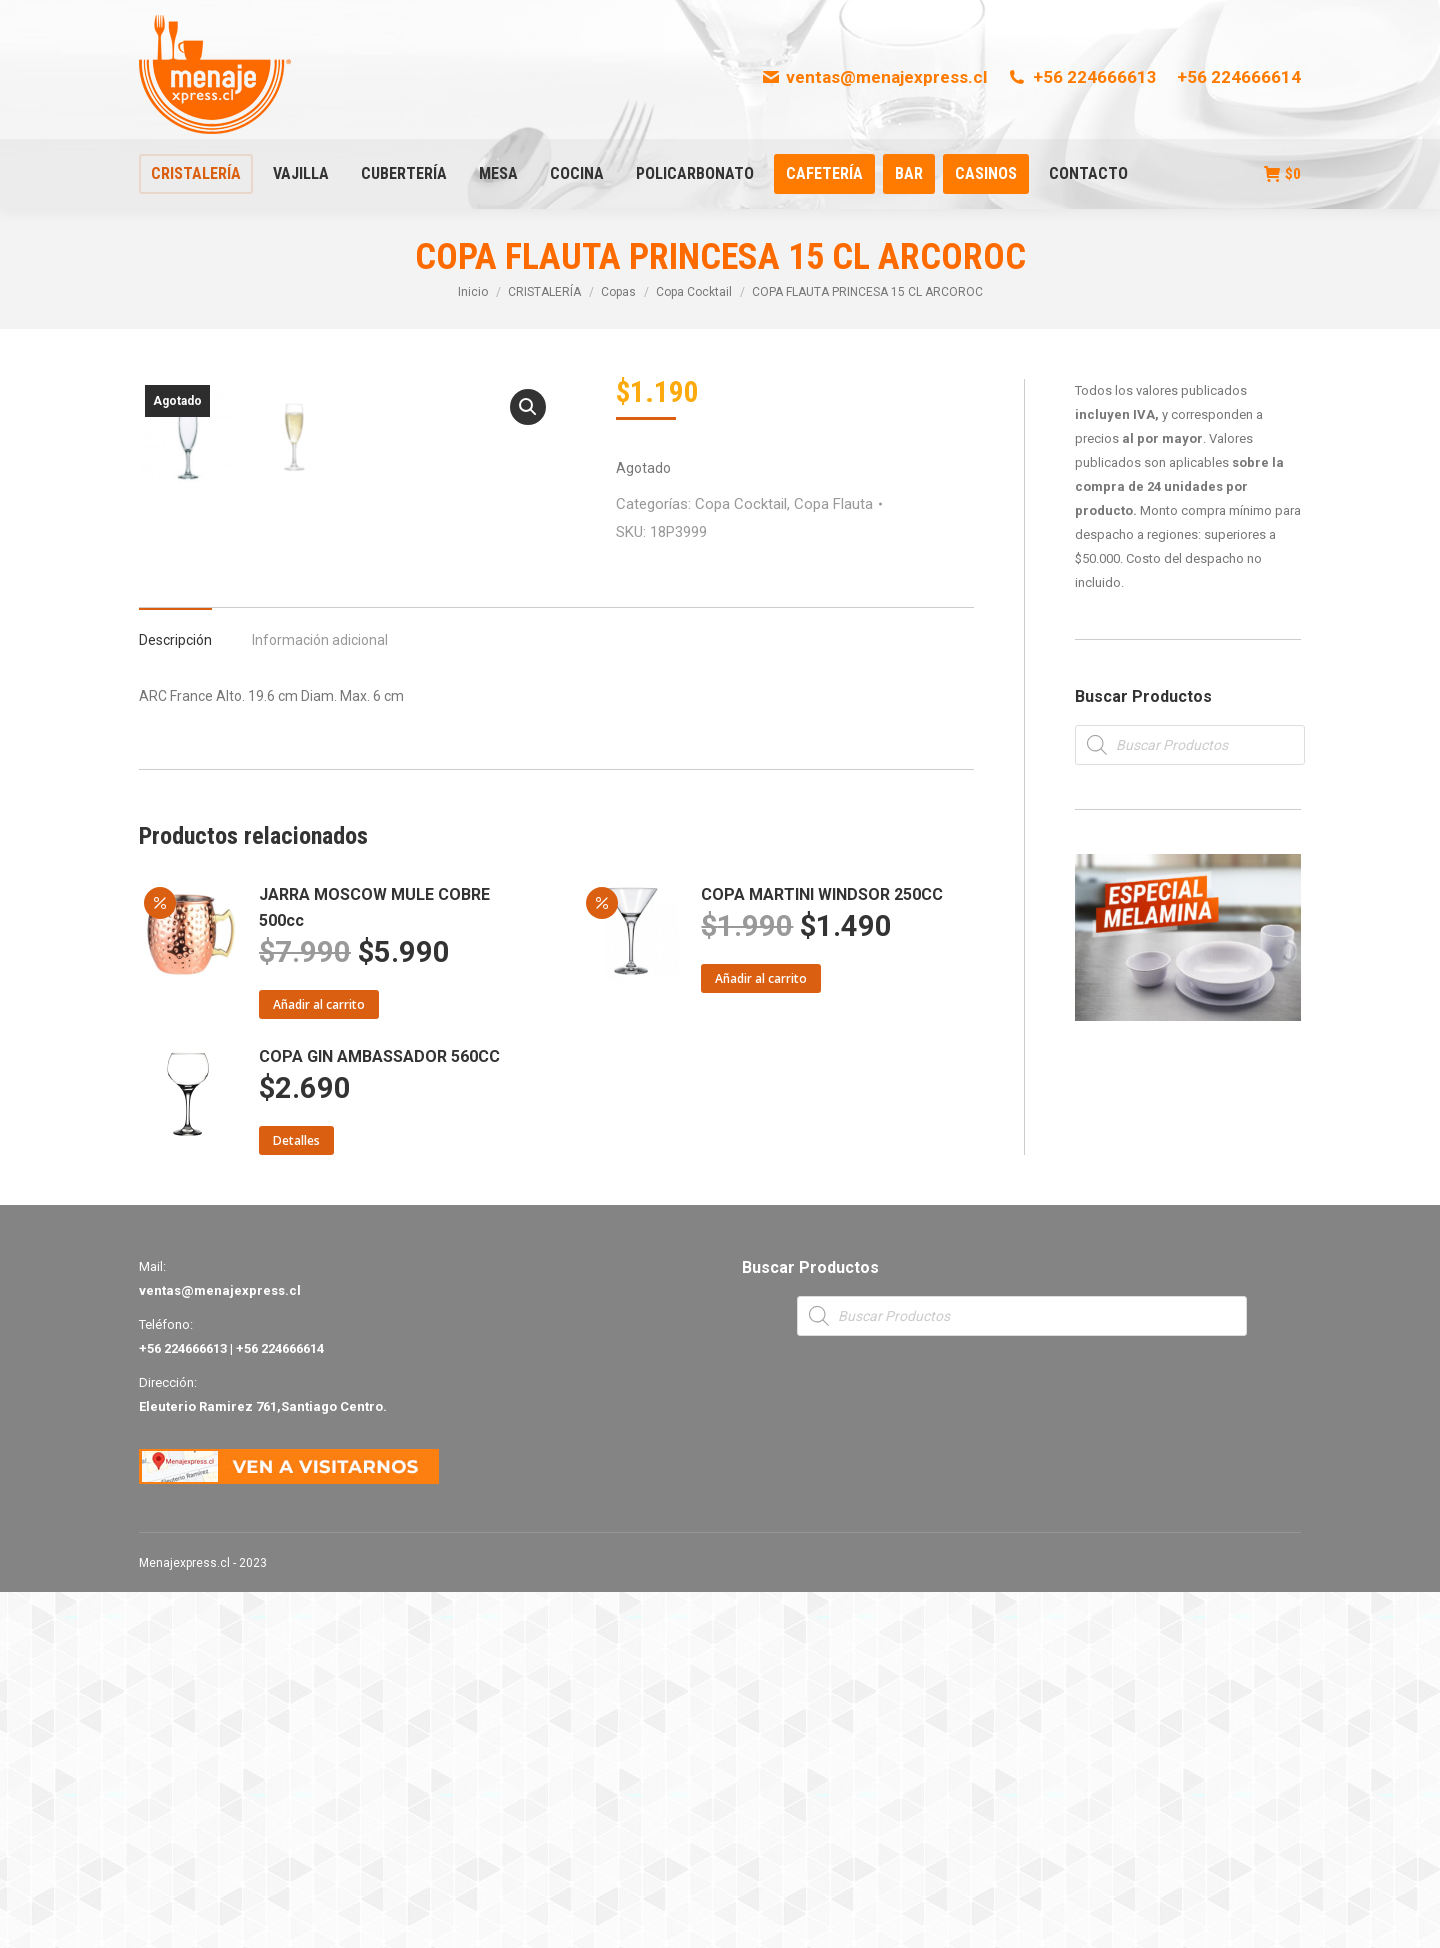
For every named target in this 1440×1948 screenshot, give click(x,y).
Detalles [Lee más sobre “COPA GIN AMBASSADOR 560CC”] (296, 1496)
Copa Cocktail (741, 504)
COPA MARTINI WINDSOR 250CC (822, 1250)
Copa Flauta (833, 504)
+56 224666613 (1082, 77)
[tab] (175, 986)
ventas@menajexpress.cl (874, 77)
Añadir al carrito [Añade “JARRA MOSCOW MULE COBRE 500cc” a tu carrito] (319, 1360)
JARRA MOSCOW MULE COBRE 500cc (374, 1263)
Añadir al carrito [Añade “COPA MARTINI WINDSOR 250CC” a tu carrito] (761, 1334)
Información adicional (320, 996)
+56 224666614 (1239, 77)
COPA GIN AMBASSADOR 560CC (379, 1412)
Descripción (175, 996)
